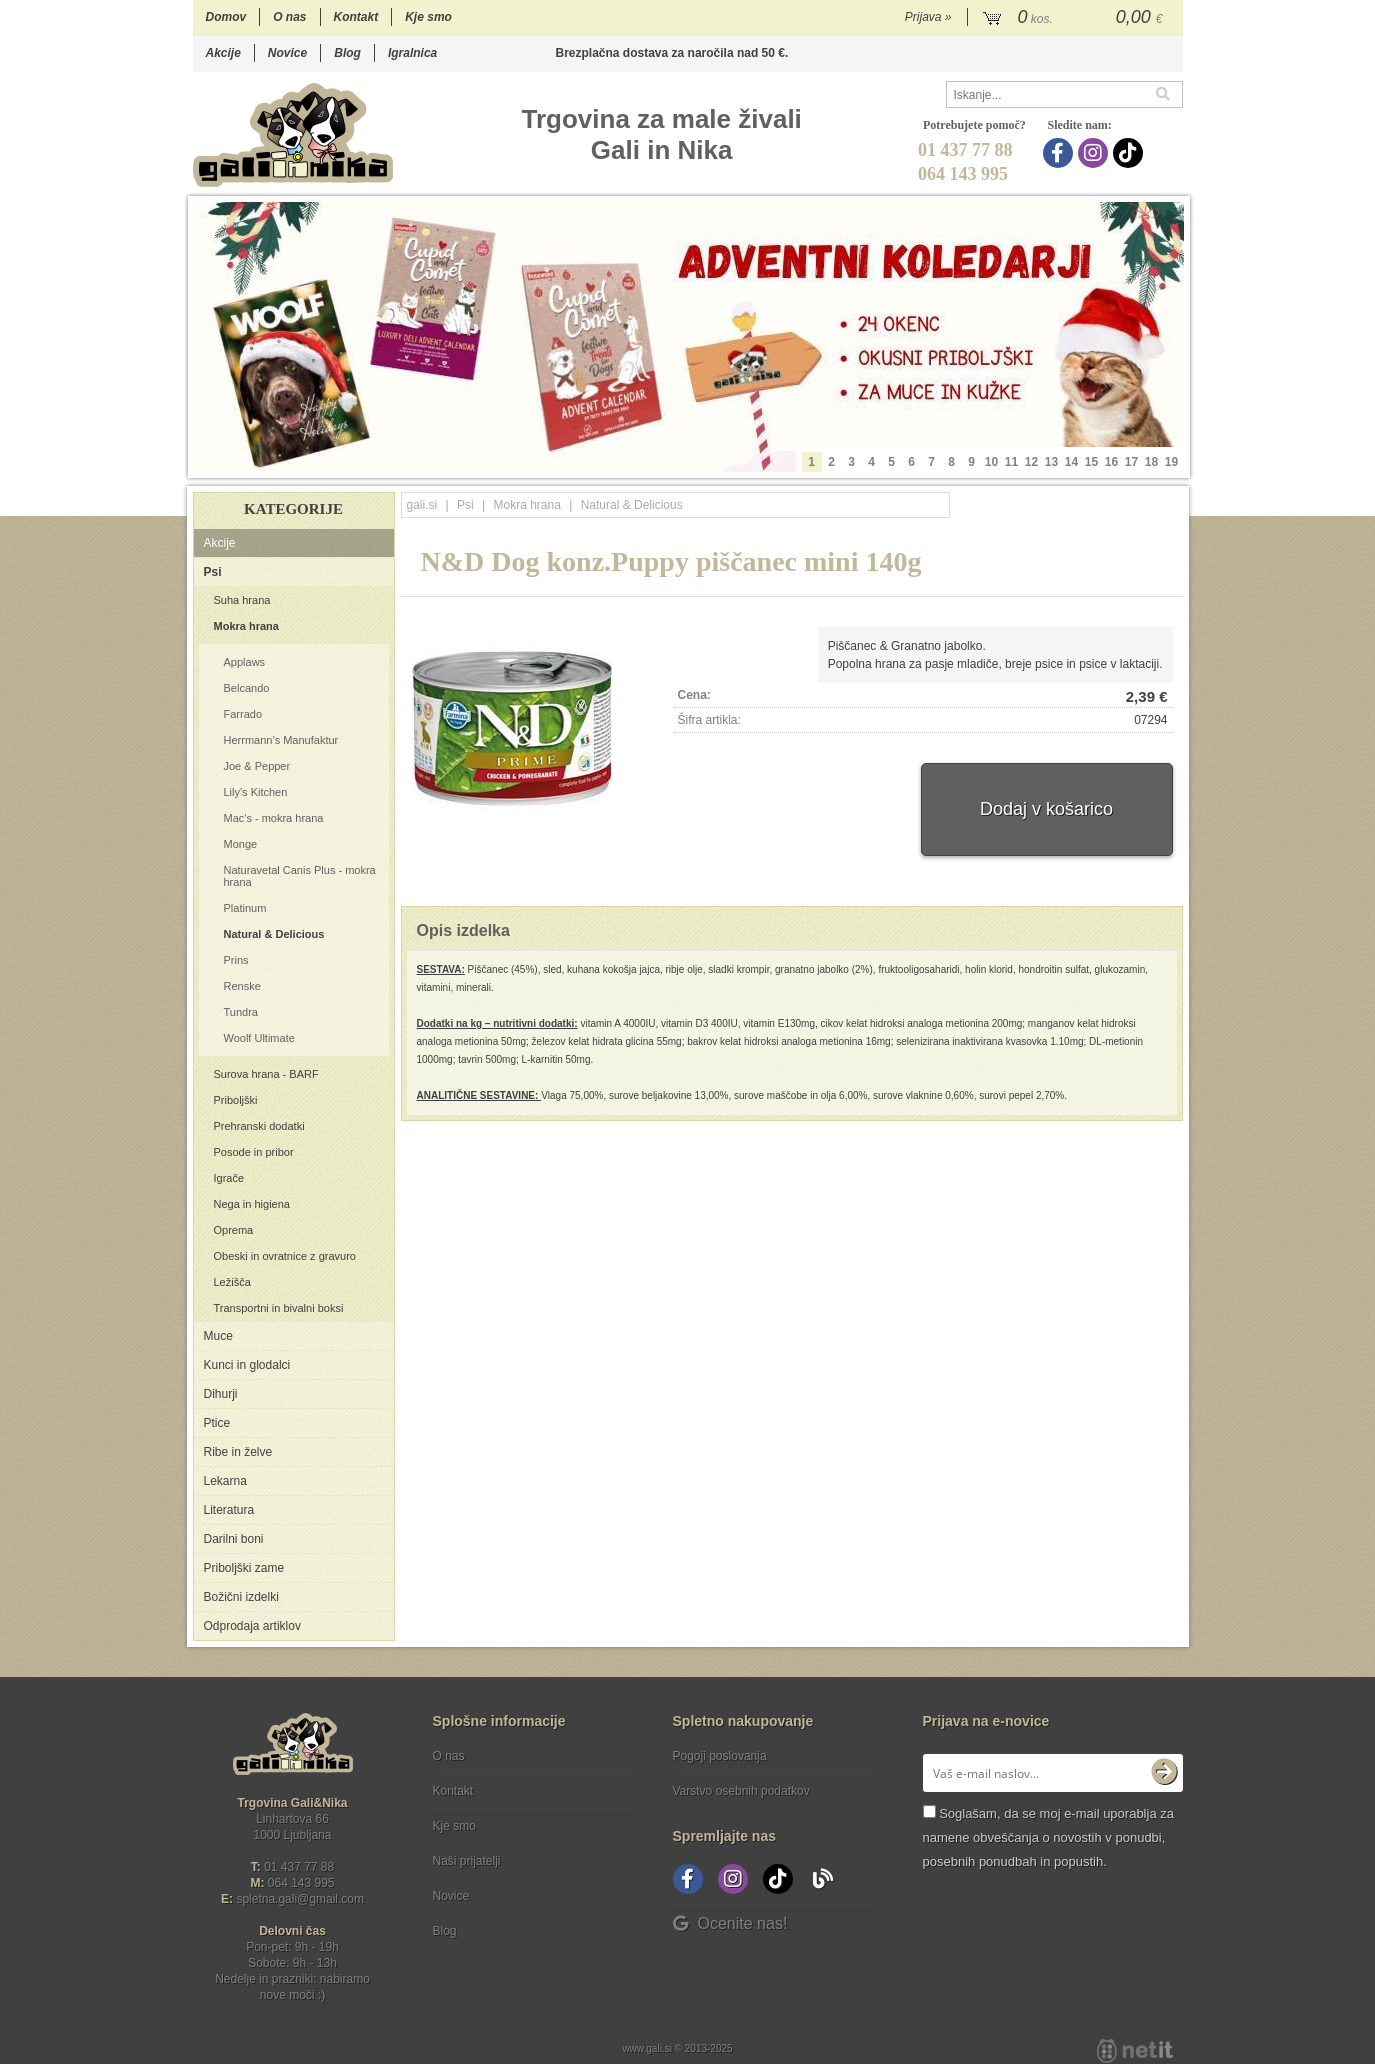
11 (1011, 462)
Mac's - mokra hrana (274, 818)
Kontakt (356, 17)
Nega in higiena (252, 1204)
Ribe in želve (238, 1452)
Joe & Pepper (257, 766)
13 (1051, 462)
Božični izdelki (241, 1597)
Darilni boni (234, 1539)
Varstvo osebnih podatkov (741, 1791)
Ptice (217, 1423)
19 (1171, 462)
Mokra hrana (246, 626)
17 (1131, 462)
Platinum (245, 908)
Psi (213, 572)
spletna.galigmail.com (300, 1899)
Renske (242, 986)
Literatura (229, 1510)
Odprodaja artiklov (252, 1626)
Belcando (247, 688)
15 (1091, 462)
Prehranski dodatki (259, 1126)
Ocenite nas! (730, 1923)
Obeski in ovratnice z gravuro (285, 1256)
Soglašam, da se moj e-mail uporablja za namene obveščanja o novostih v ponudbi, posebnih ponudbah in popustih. (1048, 1837)
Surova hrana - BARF (266, 1074)
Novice (287, 53)
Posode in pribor (254, 1152)
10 (991, 462)
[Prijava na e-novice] (1164, 1773)
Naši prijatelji (467, 1861)
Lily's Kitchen (256, 792)
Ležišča (232, 1282)
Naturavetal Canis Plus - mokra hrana (300, 876)
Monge (241, 844)
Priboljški (236, 1100)
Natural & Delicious (274, 934)
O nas (289, 17)
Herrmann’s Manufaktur (281, 740)
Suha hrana (242, 600)
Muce (218, 1336)
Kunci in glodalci (247, 1365)
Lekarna (225, 1481)
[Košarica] (1075, 18)
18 (1151, 462)
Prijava (928, 17)
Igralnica (412, 53)
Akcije (223, 53)
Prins (236, 960)
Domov (226, 17)
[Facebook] (1060, 153)
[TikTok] (1130, 153)
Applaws (245, 662)
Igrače (229, 1178)
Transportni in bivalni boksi (279, 1308)
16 (1111, 462)
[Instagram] (1095, 153)
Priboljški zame (244, 1568)
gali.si (422, 505)
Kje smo (428, 17)
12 (1031, 462)
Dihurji (221, 1394)
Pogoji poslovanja (720, 1756)
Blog (347, 53)
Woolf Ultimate (259, 1038)
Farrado (243, 714)
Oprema (234, 1230)
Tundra (241, 1012)
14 (1071, 462)
